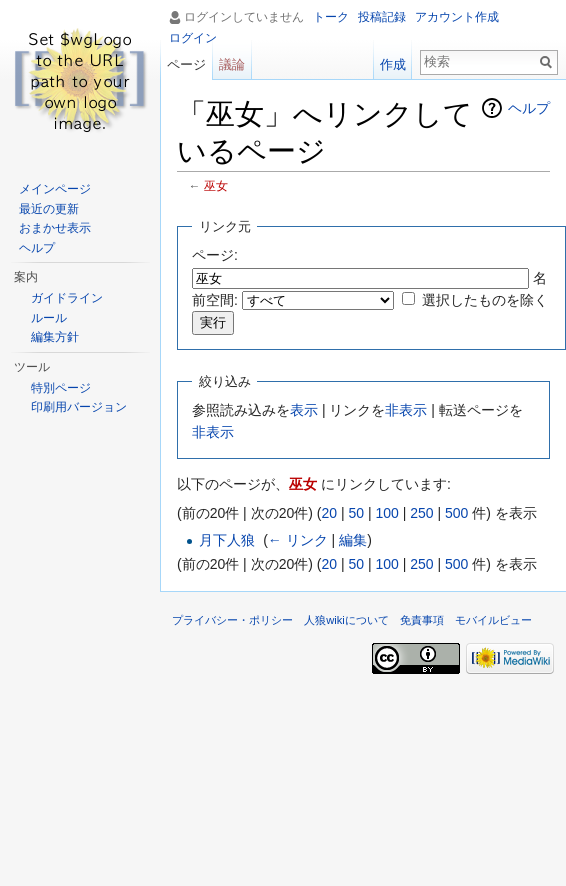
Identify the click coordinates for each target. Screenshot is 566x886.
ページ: (215, 255)
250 (421, 513)
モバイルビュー (493, 620)
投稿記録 (382, 17)
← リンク (298, 540)
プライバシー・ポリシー (232, 620)
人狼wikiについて (346, 620)
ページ (186, 64)
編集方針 (55, 337)
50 (356, 513)
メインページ (55, 189)
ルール (49, 318)
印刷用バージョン (79, 407)
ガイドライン (67, 298)
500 (456, 513)
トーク (331, 17)
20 (329, 513)
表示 (304, 410)
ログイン (193, 38)
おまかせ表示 (55, 228)
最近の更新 (49, 209)
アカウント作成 (457, 17)
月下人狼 (227, 540)
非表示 (406, 410)
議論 (232, 64)
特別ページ (61, 388)
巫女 (216, 185)
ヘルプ (529, 108)
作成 (393, 64)
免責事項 (422, 620)
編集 (353, 540)
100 (386, 513)
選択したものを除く (485, 300)
